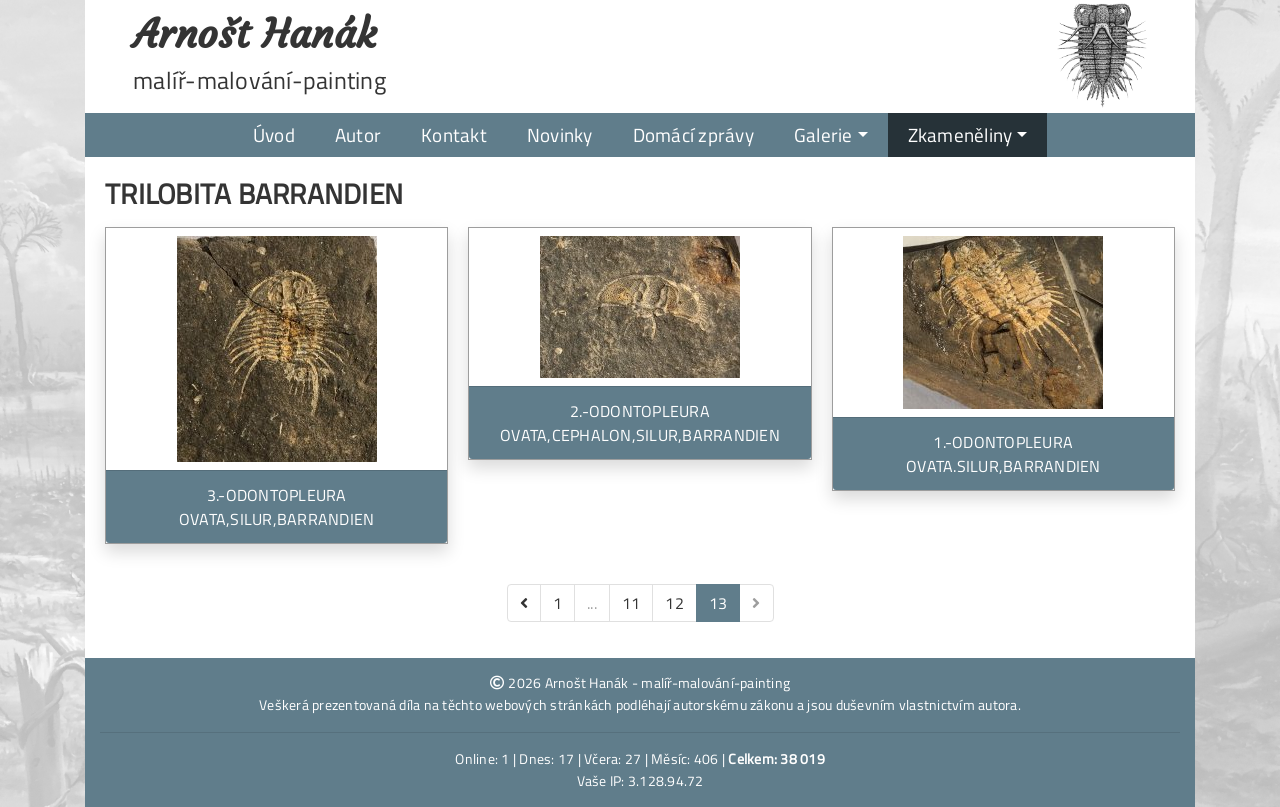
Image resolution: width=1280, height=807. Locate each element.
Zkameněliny (960, 134)
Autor (358, 134)
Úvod (274, 134)
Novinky (560, 134)
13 (718, 603)
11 (631, 603)
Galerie (823, 134)
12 (674, 603)
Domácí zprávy (693, 134)
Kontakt (454, 134)
